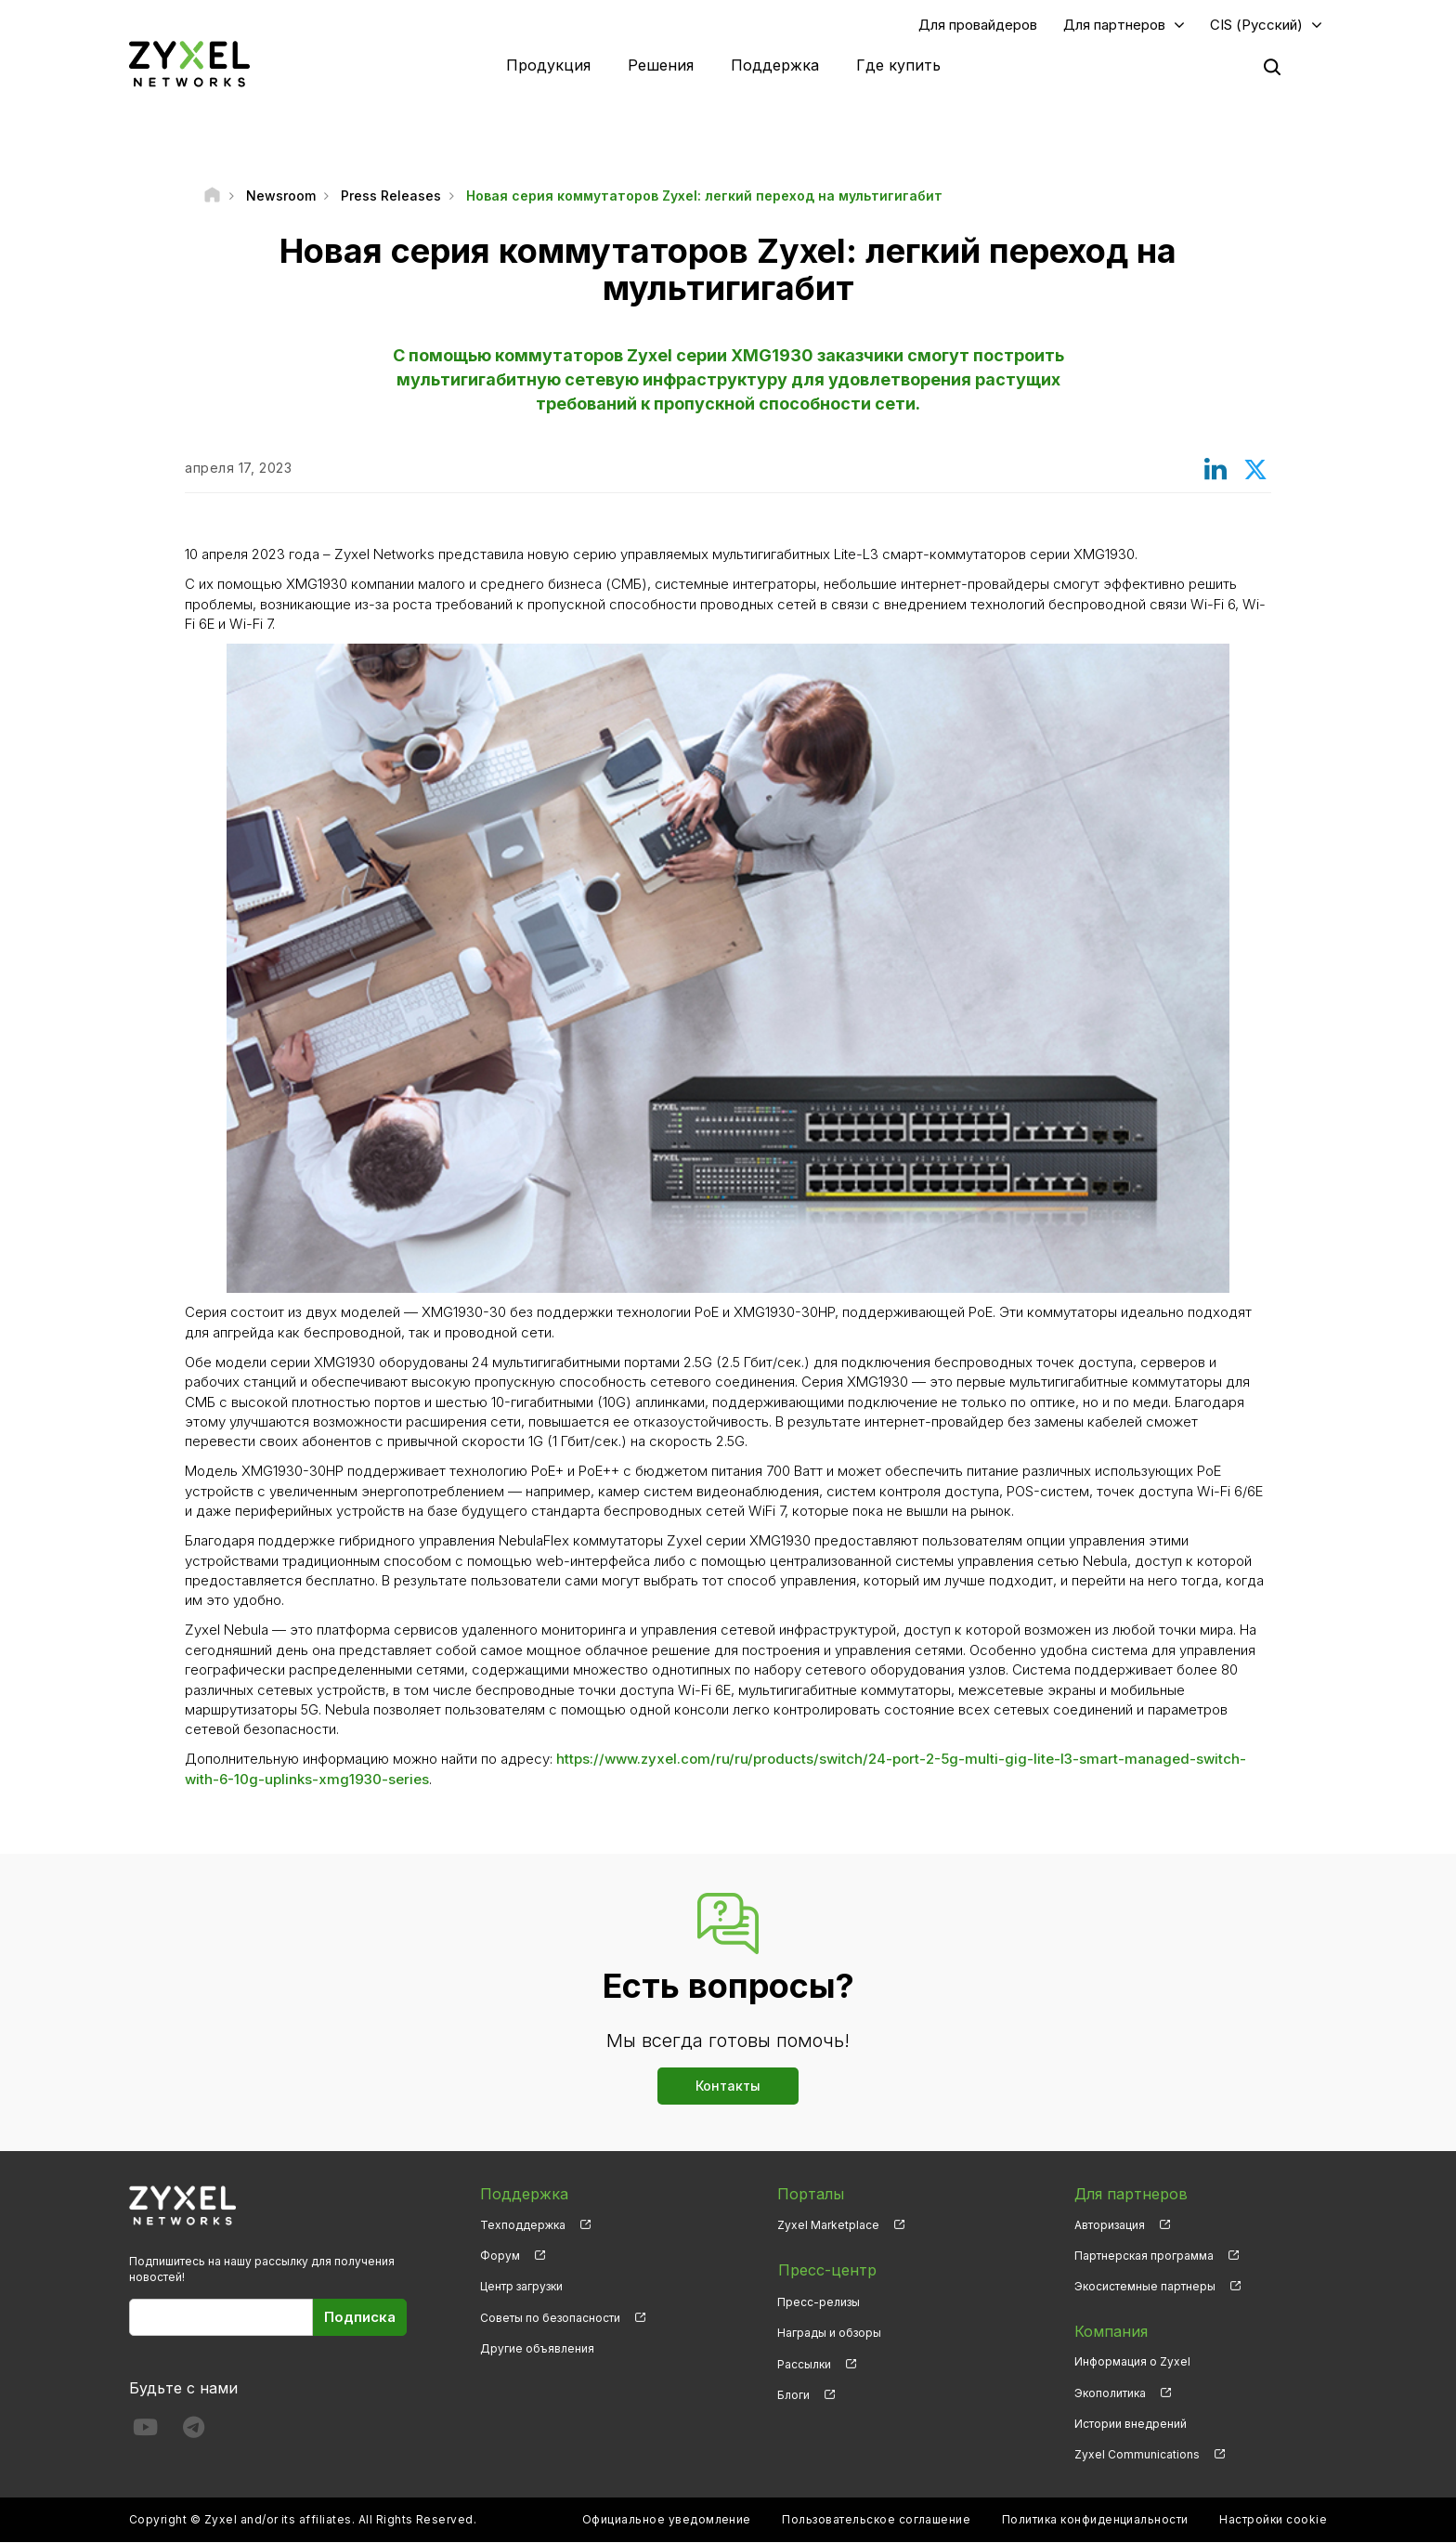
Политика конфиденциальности (1095, 2520)
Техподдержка (523, 2226)
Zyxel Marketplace (828, 2226)
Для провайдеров (977, 24)
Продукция (548, 65)
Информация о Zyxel (1132, 2362)
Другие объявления (537, 2348)
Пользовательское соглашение (876, 2520)
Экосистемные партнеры (1145, 2287)
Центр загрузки (521, 2287)
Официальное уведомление (666, 2520)
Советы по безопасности (550, 2318)
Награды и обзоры (829, 2332)
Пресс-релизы (818, 2301)
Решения (661, 65)
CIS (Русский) (1256, 24)
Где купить (898, 65)
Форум (500, 2256)
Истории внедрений (1130, 2424)
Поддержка (775, 65)
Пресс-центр (826, 2270)
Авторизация (1109, 2226)
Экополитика (1110, 2393)
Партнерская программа (1144, 2256)
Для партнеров (1114, 24)
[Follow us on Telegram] (193, 2431)
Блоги (793, 2393)
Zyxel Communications (1137, 2455)
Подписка (360, 2318)
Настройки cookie (1273, 2520)
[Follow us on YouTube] (145, 2431)
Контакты (728, 2086)
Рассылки (804, 2362)
